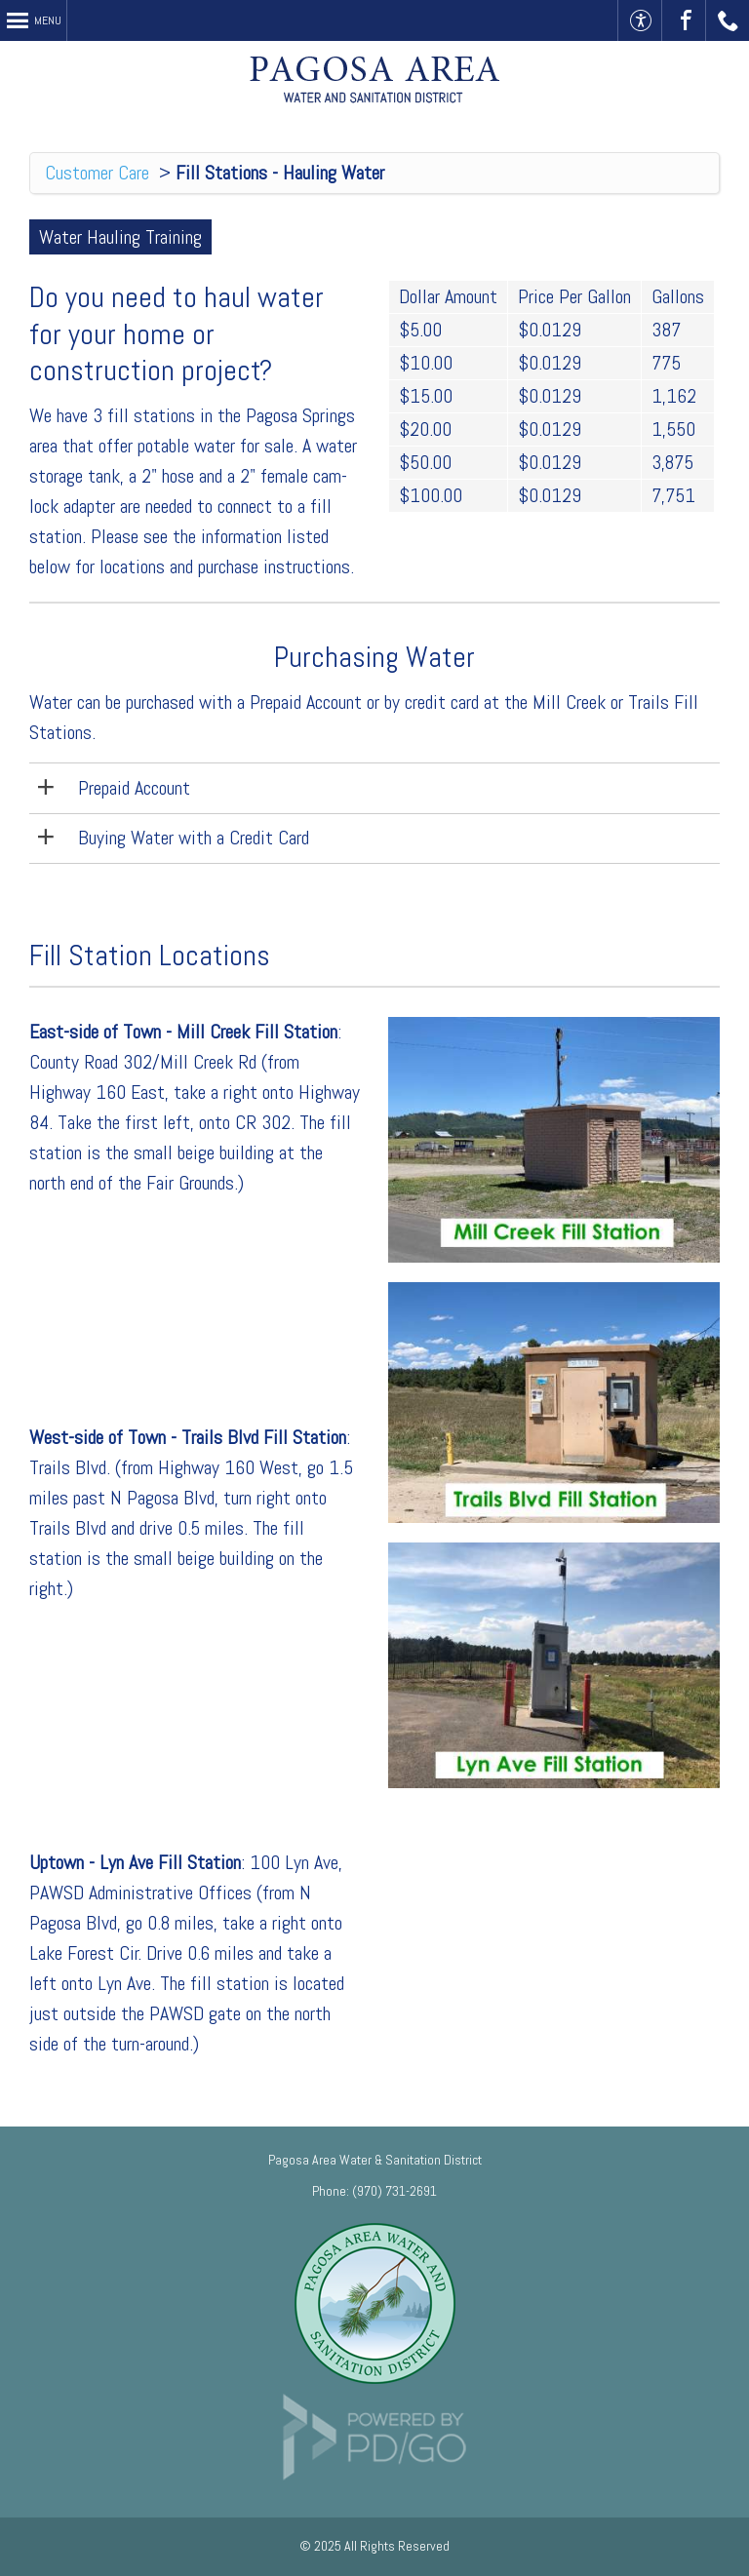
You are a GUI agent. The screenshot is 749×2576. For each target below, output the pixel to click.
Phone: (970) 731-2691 (374, 2191)
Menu (47, 20)
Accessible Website (640, 20)
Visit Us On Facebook (684, 20)
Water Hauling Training (120, 237)
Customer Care (97, 172)
